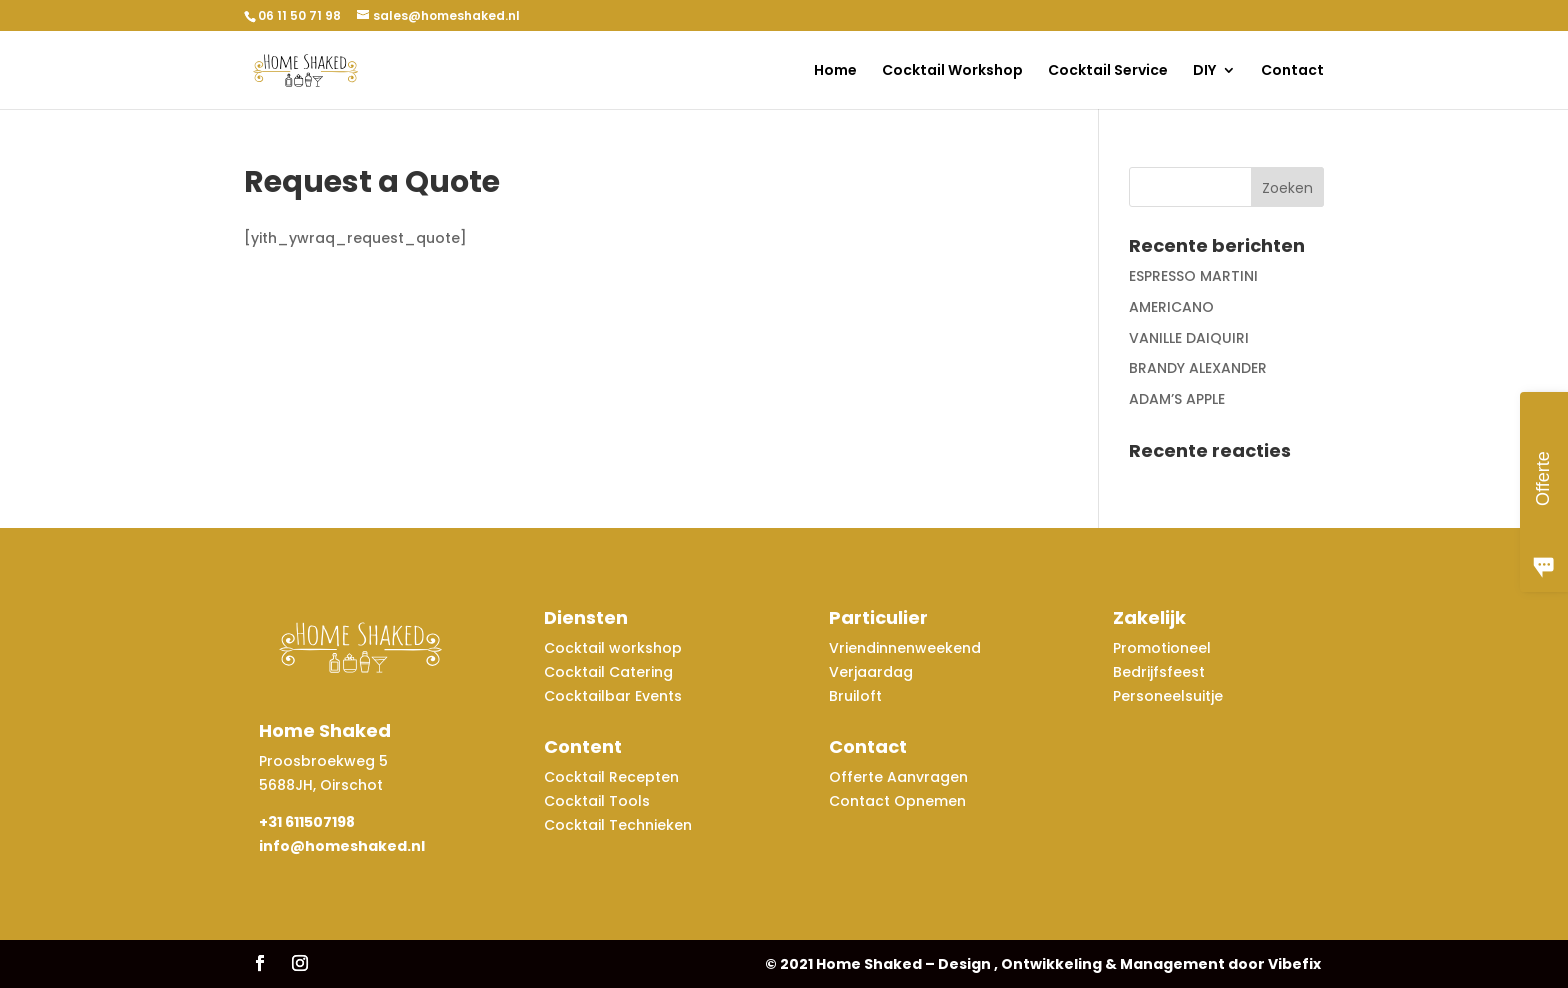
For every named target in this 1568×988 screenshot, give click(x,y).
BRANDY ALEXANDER (1198, 368)
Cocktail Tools (597, 801)
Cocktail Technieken (618, 825)
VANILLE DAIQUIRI (1189, 338)
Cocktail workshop (615, 648)
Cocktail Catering (608, 672)
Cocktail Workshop (952, 71)
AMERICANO (1171, 307)
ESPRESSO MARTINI (1193, 276)
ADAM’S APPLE (1177, 399)
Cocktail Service (1108, 71)
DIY (1204, 71)
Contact (1292, 71)
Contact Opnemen (897, 801)
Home (835, 71)
